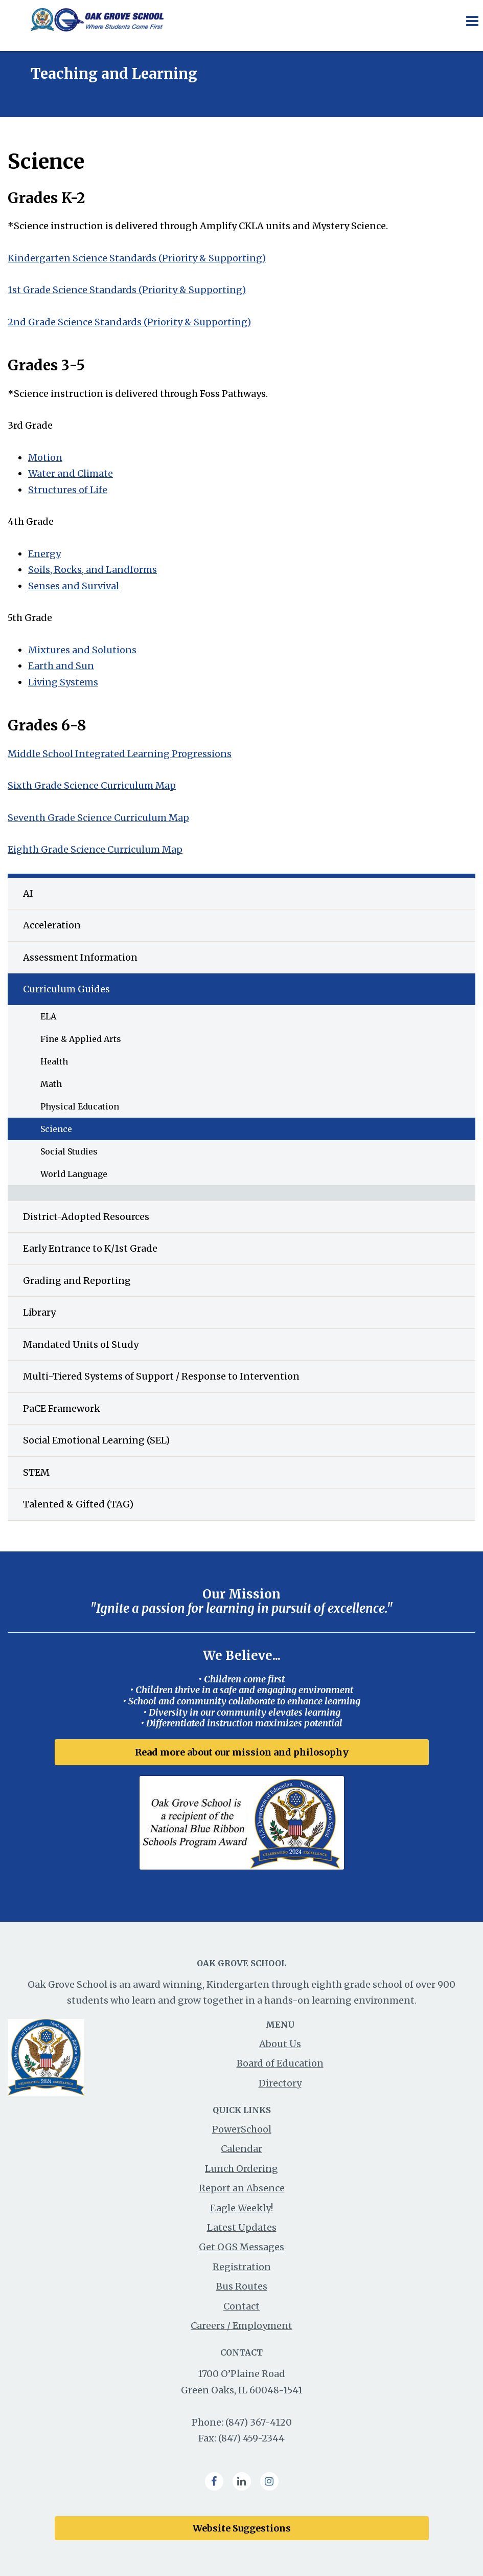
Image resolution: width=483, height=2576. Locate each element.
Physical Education (79, 1106)
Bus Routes (241, 2286)
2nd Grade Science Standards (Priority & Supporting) (129, 322)
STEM (36, 1472)
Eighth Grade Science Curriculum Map (95, 849)
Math (51, 1084)
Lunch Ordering (241, 2168)
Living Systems (63, 682)
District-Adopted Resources (86, 1217)
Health (54, 1061)
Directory (280, 2083)
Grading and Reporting (77, 1280)
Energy (44, 554)
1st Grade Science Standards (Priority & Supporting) (127, 290)
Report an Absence (242, 2188)
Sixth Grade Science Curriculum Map (92, 785)
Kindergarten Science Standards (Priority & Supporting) (137, 258)
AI (28, 893)
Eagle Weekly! (241, 2208)
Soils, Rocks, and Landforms (92, 569)
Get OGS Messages (241, 2247)
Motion (45, 457)
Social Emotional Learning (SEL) (96, 1440)
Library (39, 1312)
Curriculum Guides (66, 989)
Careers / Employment (241, 2325)
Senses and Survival (73, 586)
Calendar (241, 2149)
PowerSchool (241, 2129)
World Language (73, 1174)
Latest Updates (242, 2227)
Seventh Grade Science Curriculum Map (98, 818)
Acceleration (52, 925)
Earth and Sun (61, 666)
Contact (241, 2306)
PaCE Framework (61, 1408)
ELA (48, 1016)
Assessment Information (80, 957)
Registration (242, 2267)
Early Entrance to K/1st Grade (90, 1248)
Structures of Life (67, 490)
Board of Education (280, 2063)
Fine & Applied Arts (80, 1039)
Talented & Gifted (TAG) (78, 1504)
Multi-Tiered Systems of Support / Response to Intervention (161, 1376)
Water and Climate (70, 473)
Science (56, 1129)
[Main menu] (472, 20)
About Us (280, 2044)
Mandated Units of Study (81, 1344)
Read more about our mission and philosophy (242, 1752)
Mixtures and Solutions (82, 650)
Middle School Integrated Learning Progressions (120, 754)
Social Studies (69, 1151)
